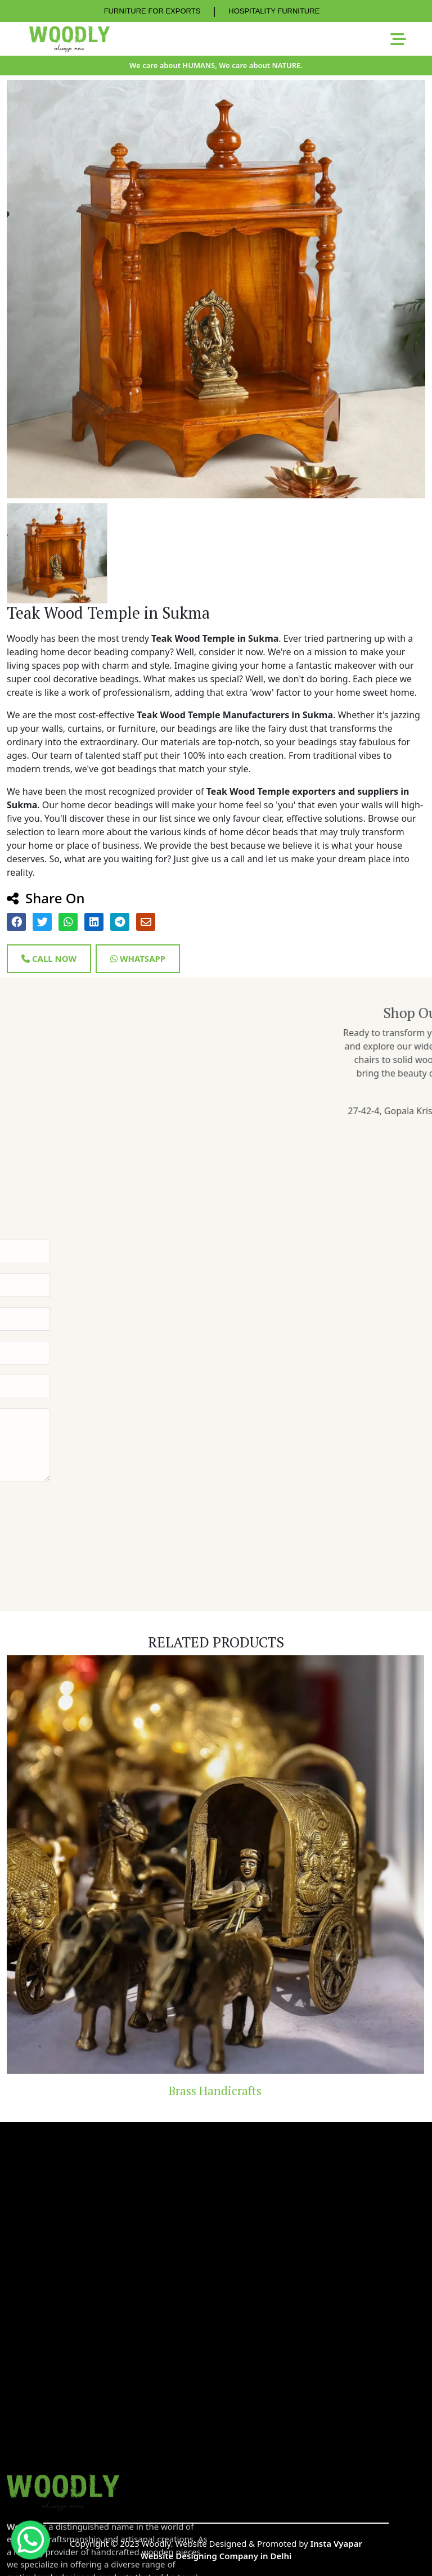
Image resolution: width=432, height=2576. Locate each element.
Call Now (48, 958)
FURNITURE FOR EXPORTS (152, 11)
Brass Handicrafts (216, 2090)
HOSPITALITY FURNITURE (274, 11)
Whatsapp (137, 958)
